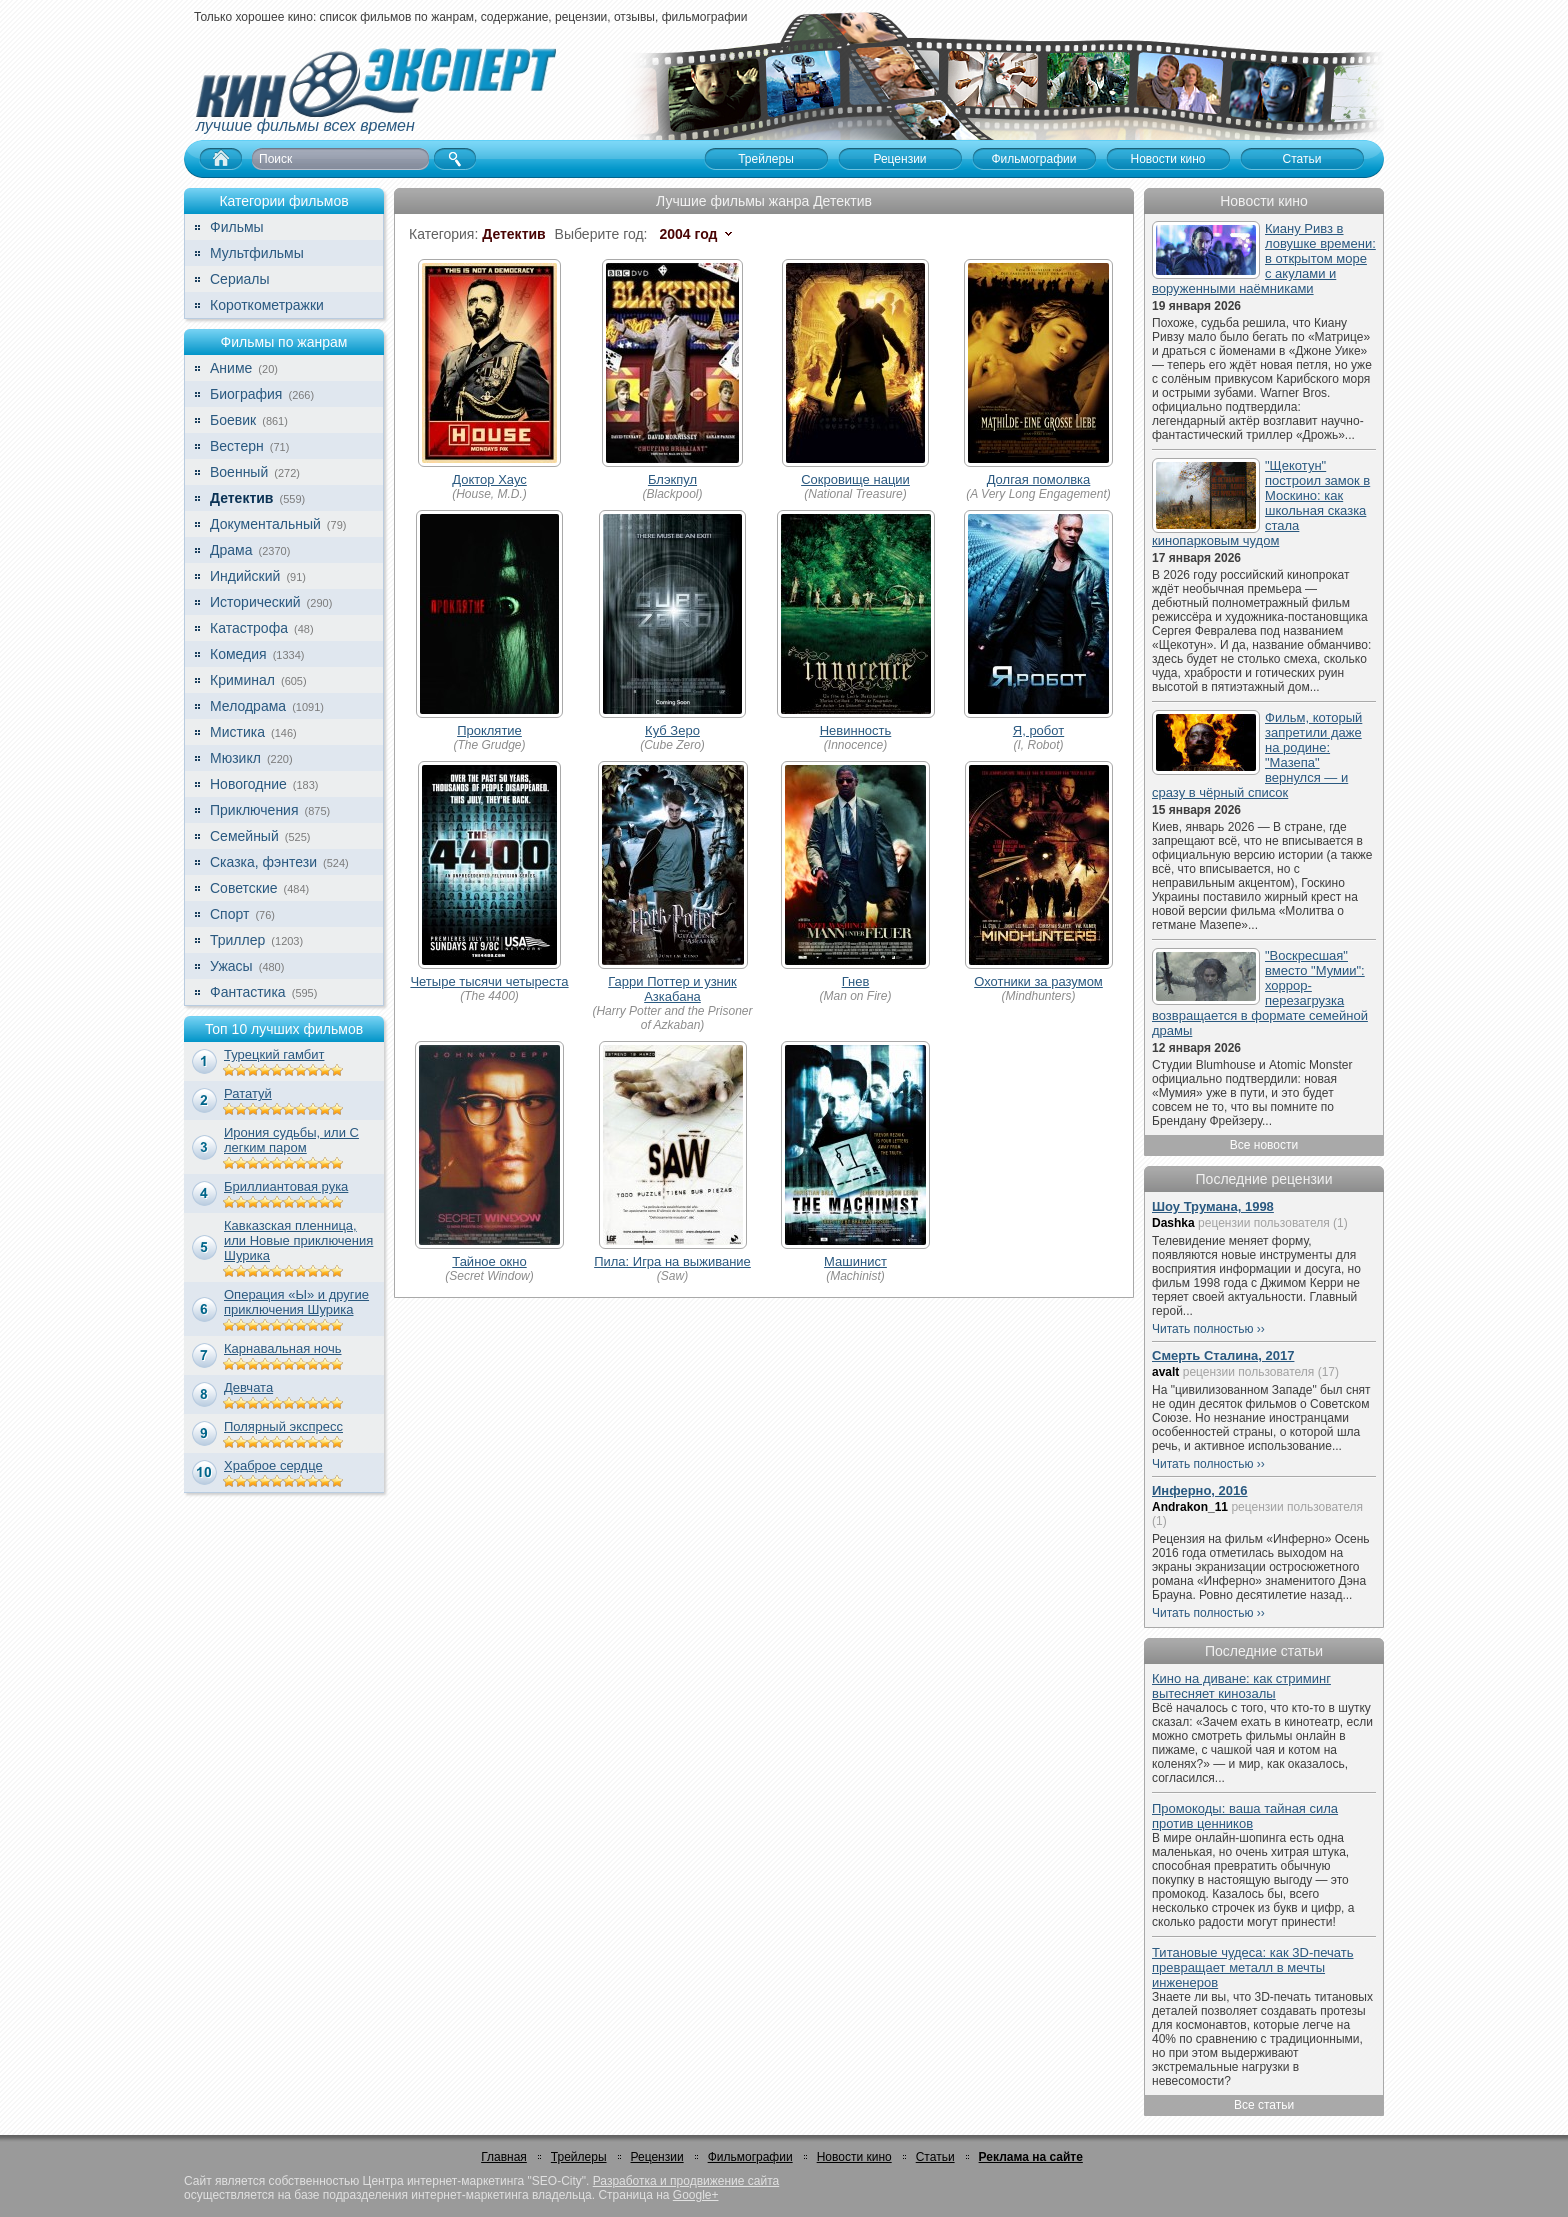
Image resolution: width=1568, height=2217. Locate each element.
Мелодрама (248, 706)
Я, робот (1038, 730)
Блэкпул (672, 479)
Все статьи (1264, 2105)
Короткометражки (267, 305)
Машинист (855, 1261)
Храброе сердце (273, 1465)
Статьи (935, 2157)
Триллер (237, 940)
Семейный (244, 836)
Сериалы (240, 279)
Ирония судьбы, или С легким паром (291, 1140)
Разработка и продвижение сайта (686, 2181)
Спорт (229, 914)
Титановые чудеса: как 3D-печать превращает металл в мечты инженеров (1253, 1967)
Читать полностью (1203, 1329)
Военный (239, 472)
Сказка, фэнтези (263, 862)
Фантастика (248, 992)
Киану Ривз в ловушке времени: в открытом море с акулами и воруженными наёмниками (1264, 258)
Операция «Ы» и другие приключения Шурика (296, 1302)
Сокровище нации (855, 479)
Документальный (265, 524)
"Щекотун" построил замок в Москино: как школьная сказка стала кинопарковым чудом (1261, 503)
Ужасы (231, 966)
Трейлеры (579, 2157)
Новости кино (854, 2157)
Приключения (254, 810)
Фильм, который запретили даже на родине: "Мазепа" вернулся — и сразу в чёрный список (1257, 755)
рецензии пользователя (1264, 1223)
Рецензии (657, 2157)
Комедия (238, 654)
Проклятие (489, 730)
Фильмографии (750, 2157)
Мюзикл (235, 758)
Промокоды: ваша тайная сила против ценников (1245, 1816)
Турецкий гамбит (274, 1054)
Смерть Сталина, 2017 (1223, 1355)
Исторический (255, 602)
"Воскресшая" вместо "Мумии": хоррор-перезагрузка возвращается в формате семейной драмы (1260, 993)
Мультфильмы (257, 253)
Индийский (245, 576)
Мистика (237, 732)
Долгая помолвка (1039, 479)
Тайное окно (489, 1261)
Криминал (242, 680)
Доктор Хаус (489, 479)
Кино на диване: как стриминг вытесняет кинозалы (1241, 1686)
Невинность (856, 730)
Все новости (1264, 1145)
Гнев (856, 981)
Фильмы (237, 227)
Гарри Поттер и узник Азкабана (672, 989)
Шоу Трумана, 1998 (1213, 1206)
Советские (243, 888)
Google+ (696, 2195)
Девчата (248, 1387)
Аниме (231, 368)
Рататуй (248, 1093)
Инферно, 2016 (1200, 1490)
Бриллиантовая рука (286, 1186)
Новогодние (248, 784)
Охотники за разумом (1038, 981)
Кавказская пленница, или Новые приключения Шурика (298, 1240)
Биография (246, 394)
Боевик (233, 420)
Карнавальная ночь (283, 1348)
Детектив (241, 498)
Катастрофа (249, 628)
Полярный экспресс (283, 1426)
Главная (504, 2157)
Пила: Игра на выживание (672, 1261)
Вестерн (237, 446)
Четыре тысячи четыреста (489, 981)
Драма (231, 550)
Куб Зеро (672, 730)
